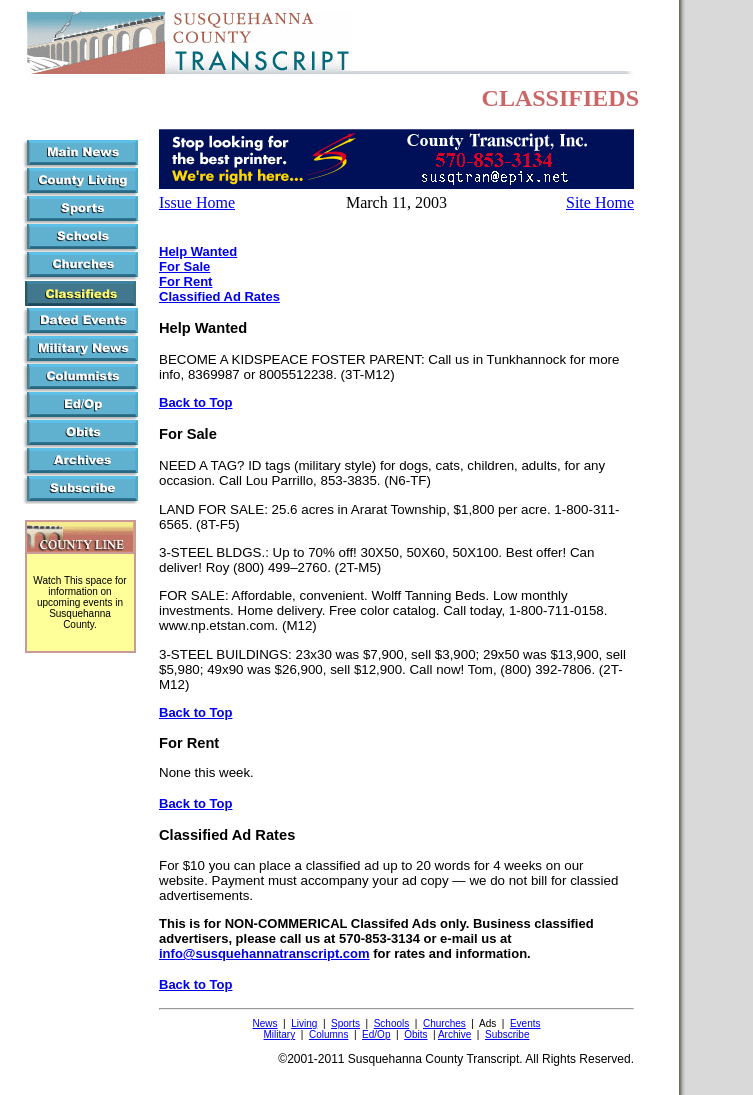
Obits (415, 1034)
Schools (392, 1023)
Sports (345, 1023)
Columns (328, 1034)
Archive (454, 1034)
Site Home (600, 202)
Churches (444, 1023)
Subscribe (507, 1034)
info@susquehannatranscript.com (264, 953)
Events (525, 1023)
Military (280, 1034)
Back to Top (195, 402)
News (264, 1023)
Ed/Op (376, 1034)
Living (304, 1023)
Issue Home (197, 202)
